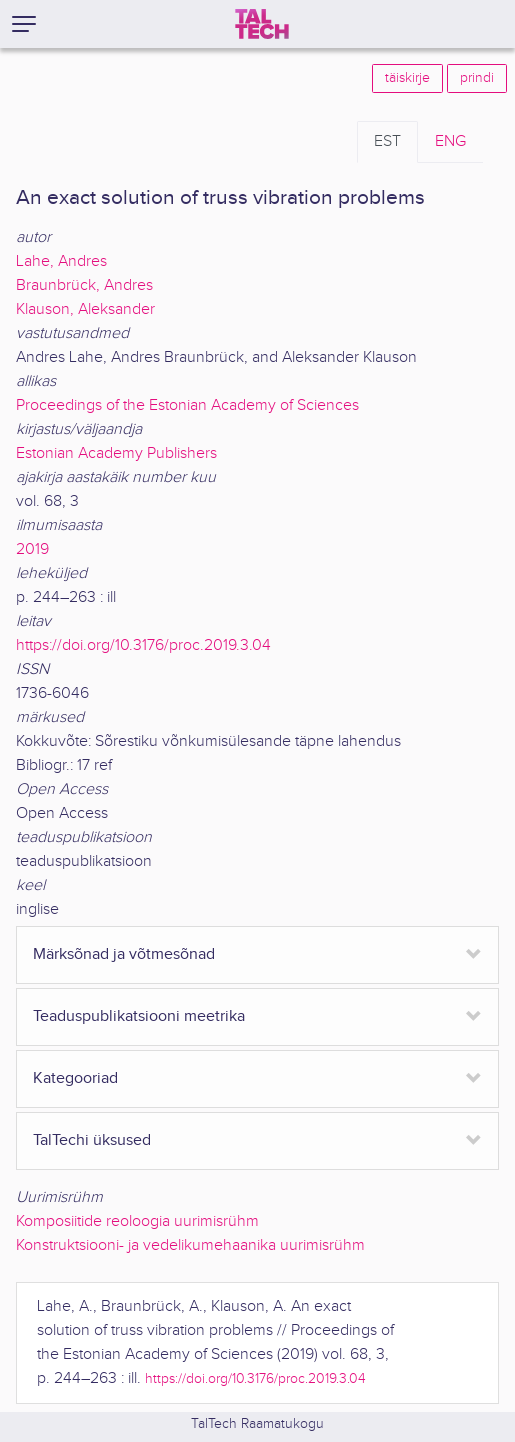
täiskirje (407, 78)
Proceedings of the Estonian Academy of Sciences (187, 405)
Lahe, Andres (61, 261)
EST (387, 141)
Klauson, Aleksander (85, 309)
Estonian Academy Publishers (116, 453)
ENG (450, 141)
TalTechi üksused (92, 1140)
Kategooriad (75, 1078)
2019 (32, 549)
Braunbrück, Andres (84, 285)
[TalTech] (262, 24)
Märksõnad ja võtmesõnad (124, 954)
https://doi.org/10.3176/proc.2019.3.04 (143, 645)
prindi (477, 78)
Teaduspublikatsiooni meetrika (139, 1016)
